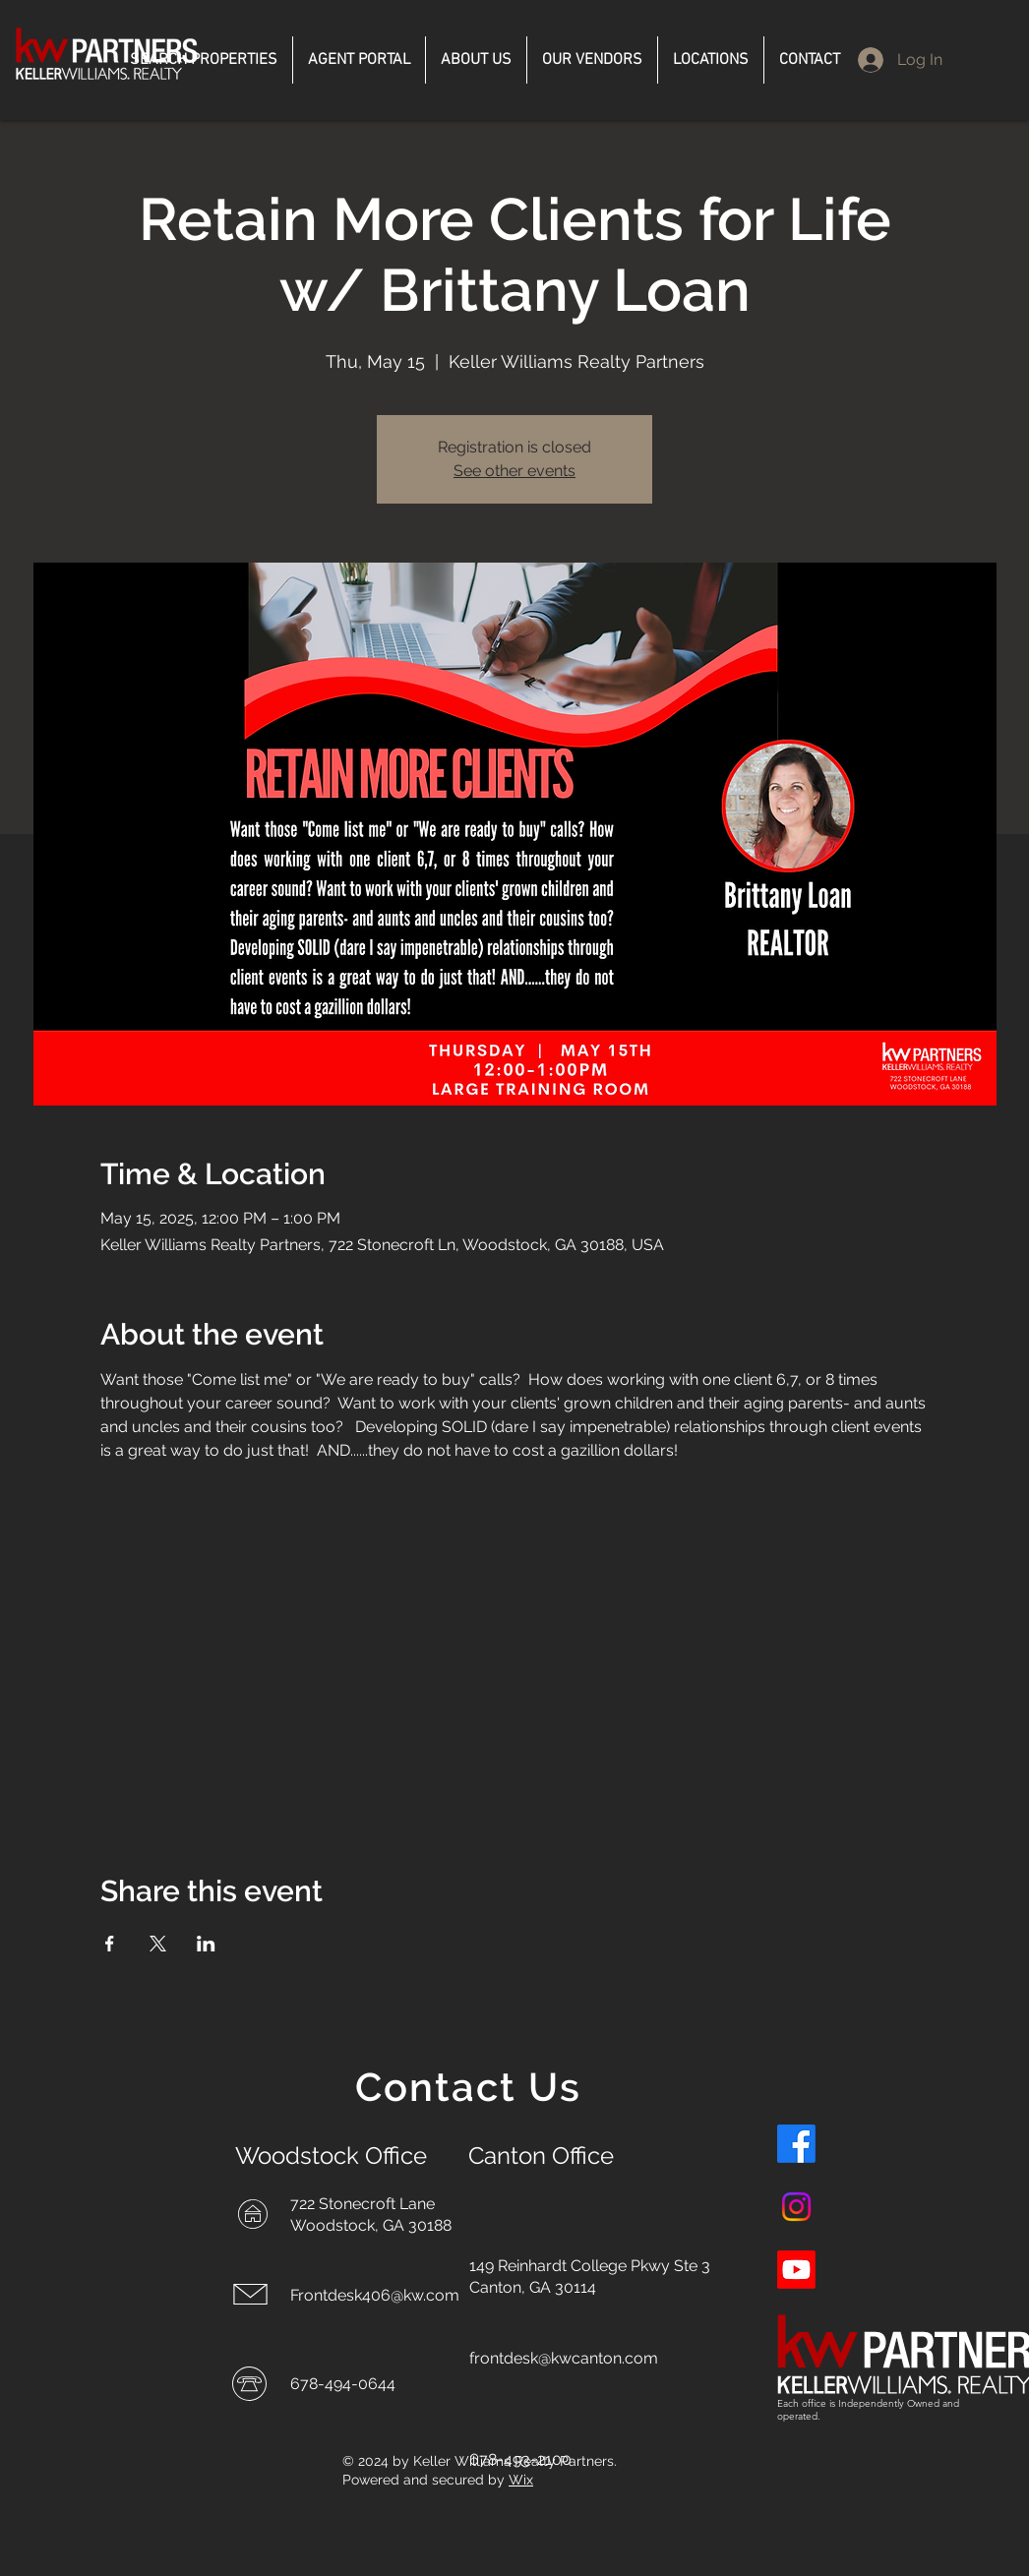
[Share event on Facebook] (109, 1943)
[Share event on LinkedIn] (206, 1943)
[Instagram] (796, 2206)
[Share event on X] (158, 1943)
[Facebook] (796, 2144)
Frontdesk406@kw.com (374, 2295)
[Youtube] (796, 2269)
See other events (514, 470)
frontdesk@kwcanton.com (563, 2358)
